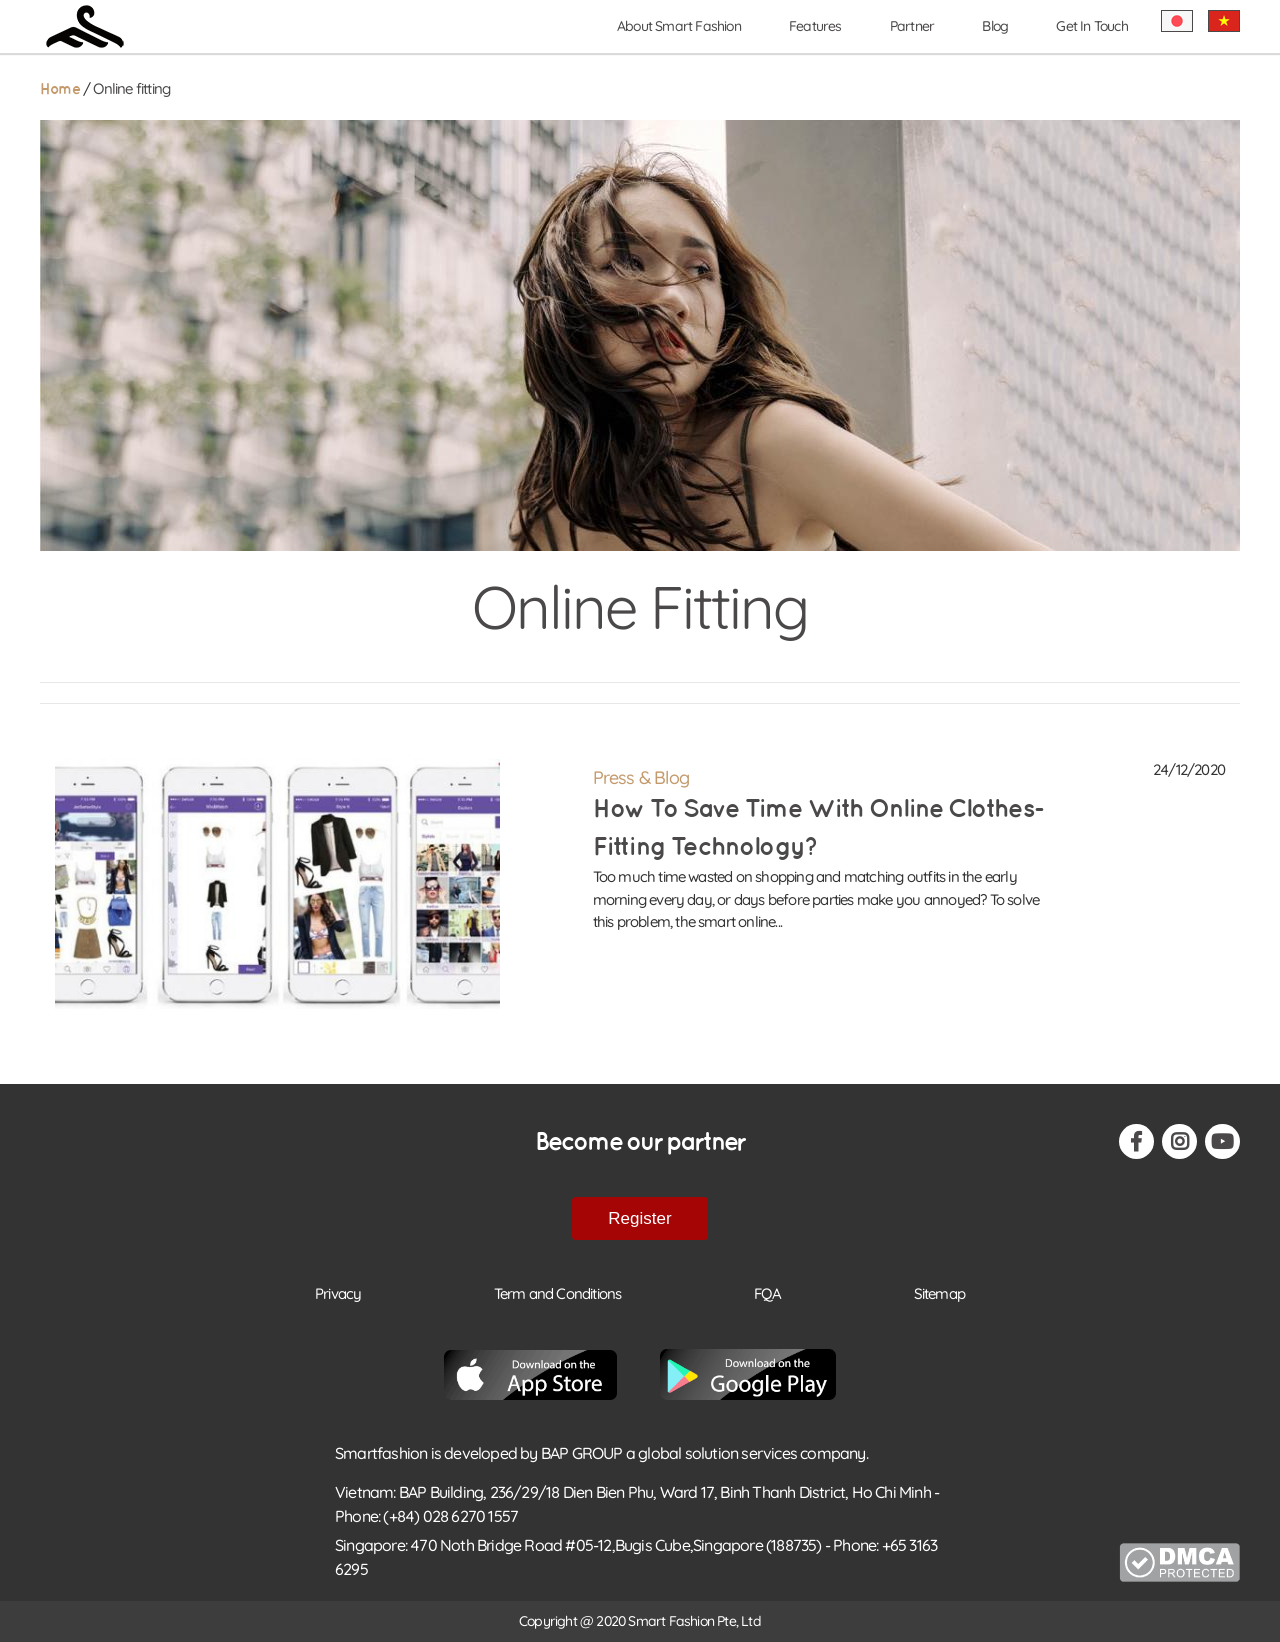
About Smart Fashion (679, 26)
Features (815, 26)
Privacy (338, 1293)
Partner (912, 26)
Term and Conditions (558, 1293)
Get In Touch (1091, 26)
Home (60, 89)
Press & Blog (641, 777)
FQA (768, 1293)
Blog (995, 26)
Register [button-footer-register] (639, 1218)
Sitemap (939, 1293)
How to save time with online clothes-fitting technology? (818, 828)
